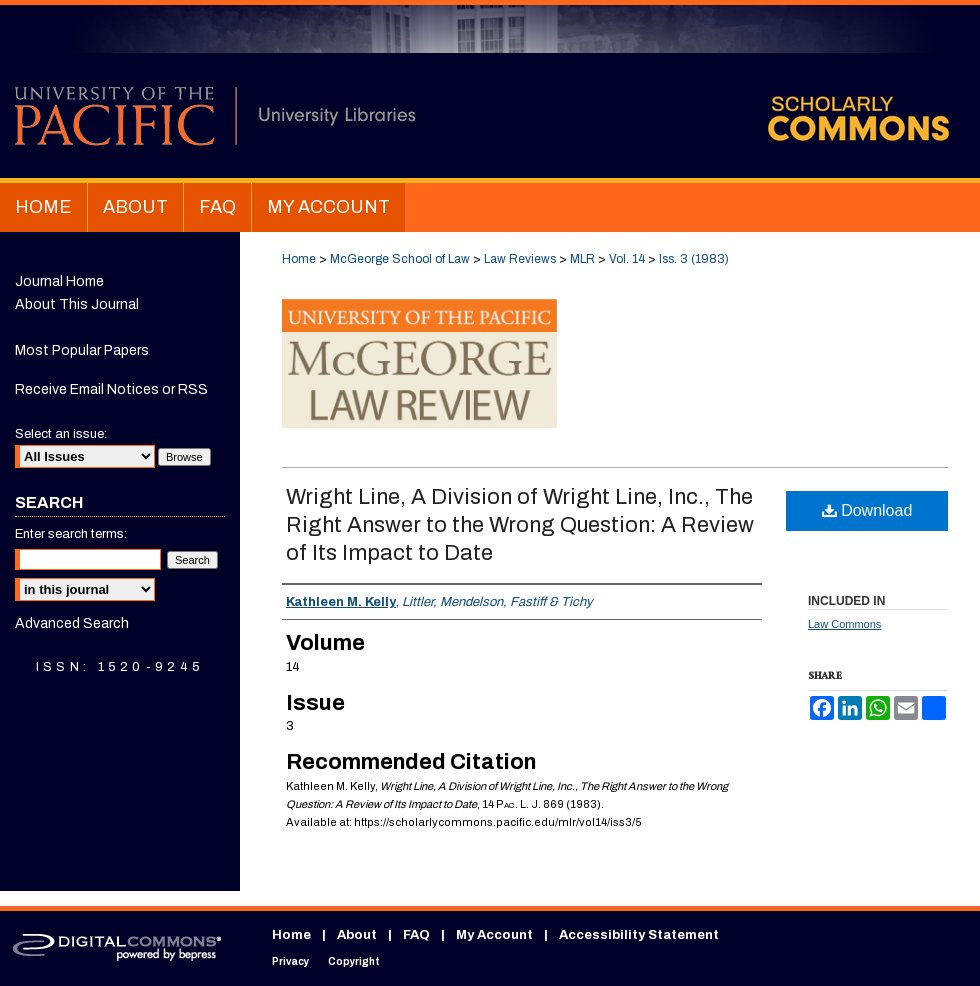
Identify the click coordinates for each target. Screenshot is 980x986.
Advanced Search (72, 623)
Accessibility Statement (639, 935)
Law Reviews (520, 259)
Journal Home (59, 281)
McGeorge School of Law (400, 259)
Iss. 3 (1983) (694, 259)
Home (299, 259)
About (357, 935)
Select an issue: (61, 434)
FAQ (416, 935)
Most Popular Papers (82, 350)
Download (867, 510)
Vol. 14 (627, 259)
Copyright (354, 961)
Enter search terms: (71, 534)
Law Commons (844, 624)
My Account (494, 935)
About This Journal (77, 304)
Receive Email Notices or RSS (111, 389)
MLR (582, 259)
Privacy (290, 961)
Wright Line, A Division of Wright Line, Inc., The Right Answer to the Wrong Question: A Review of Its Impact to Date (520, 525)
